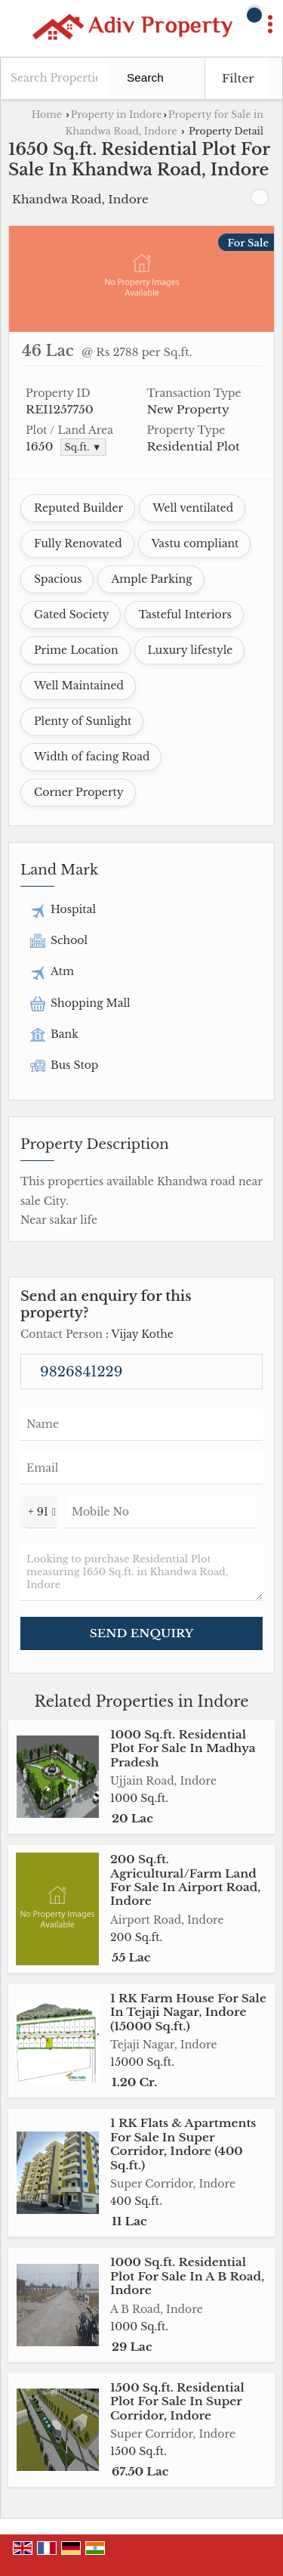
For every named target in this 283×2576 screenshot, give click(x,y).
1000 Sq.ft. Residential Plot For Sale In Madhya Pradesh (183, 1748)
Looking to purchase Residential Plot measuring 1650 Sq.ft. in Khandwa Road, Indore (141, 1572)
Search (145, 77)
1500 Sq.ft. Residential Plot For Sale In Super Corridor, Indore (177, 2401)
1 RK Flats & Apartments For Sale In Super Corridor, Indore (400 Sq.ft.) (183, 2144)
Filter (238, 78)
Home (47, 114)
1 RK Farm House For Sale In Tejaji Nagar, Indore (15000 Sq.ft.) (188, 2012)
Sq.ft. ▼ (83, 447)
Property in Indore (116, 114)
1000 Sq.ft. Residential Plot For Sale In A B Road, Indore (187, 2276)
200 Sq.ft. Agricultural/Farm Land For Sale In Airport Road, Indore (185, 1880)
